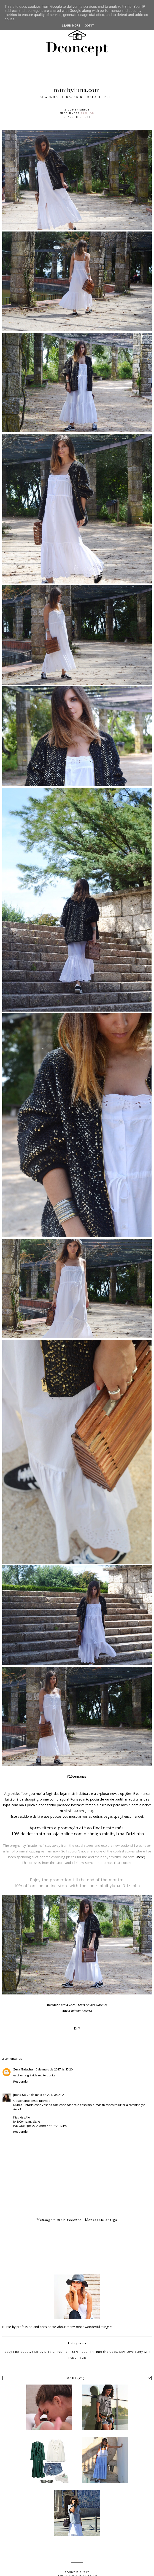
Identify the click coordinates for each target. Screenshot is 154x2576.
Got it (89, 25)
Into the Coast (107, 2352)
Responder (21, 2081)
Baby (8, 2352)
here (140, 1857)
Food (84, 2352)
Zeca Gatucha (23, 2069)
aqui (89, 1811)
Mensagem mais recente (59, 2220)
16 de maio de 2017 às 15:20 (53, 2069)
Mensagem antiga (101, 2220)
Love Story (135, 2352)
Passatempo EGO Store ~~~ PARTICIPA (40, 2126)
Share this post (77, 116)
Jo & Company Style (26, 2121)
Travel (73, 2358)
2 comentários (77, 109)
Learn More (71, 25)
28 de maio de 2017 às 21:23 (46, 2095)
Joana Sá (19, 2095)
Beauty (26, 2352)
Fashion (88, 113)
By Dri (44, 2352)
